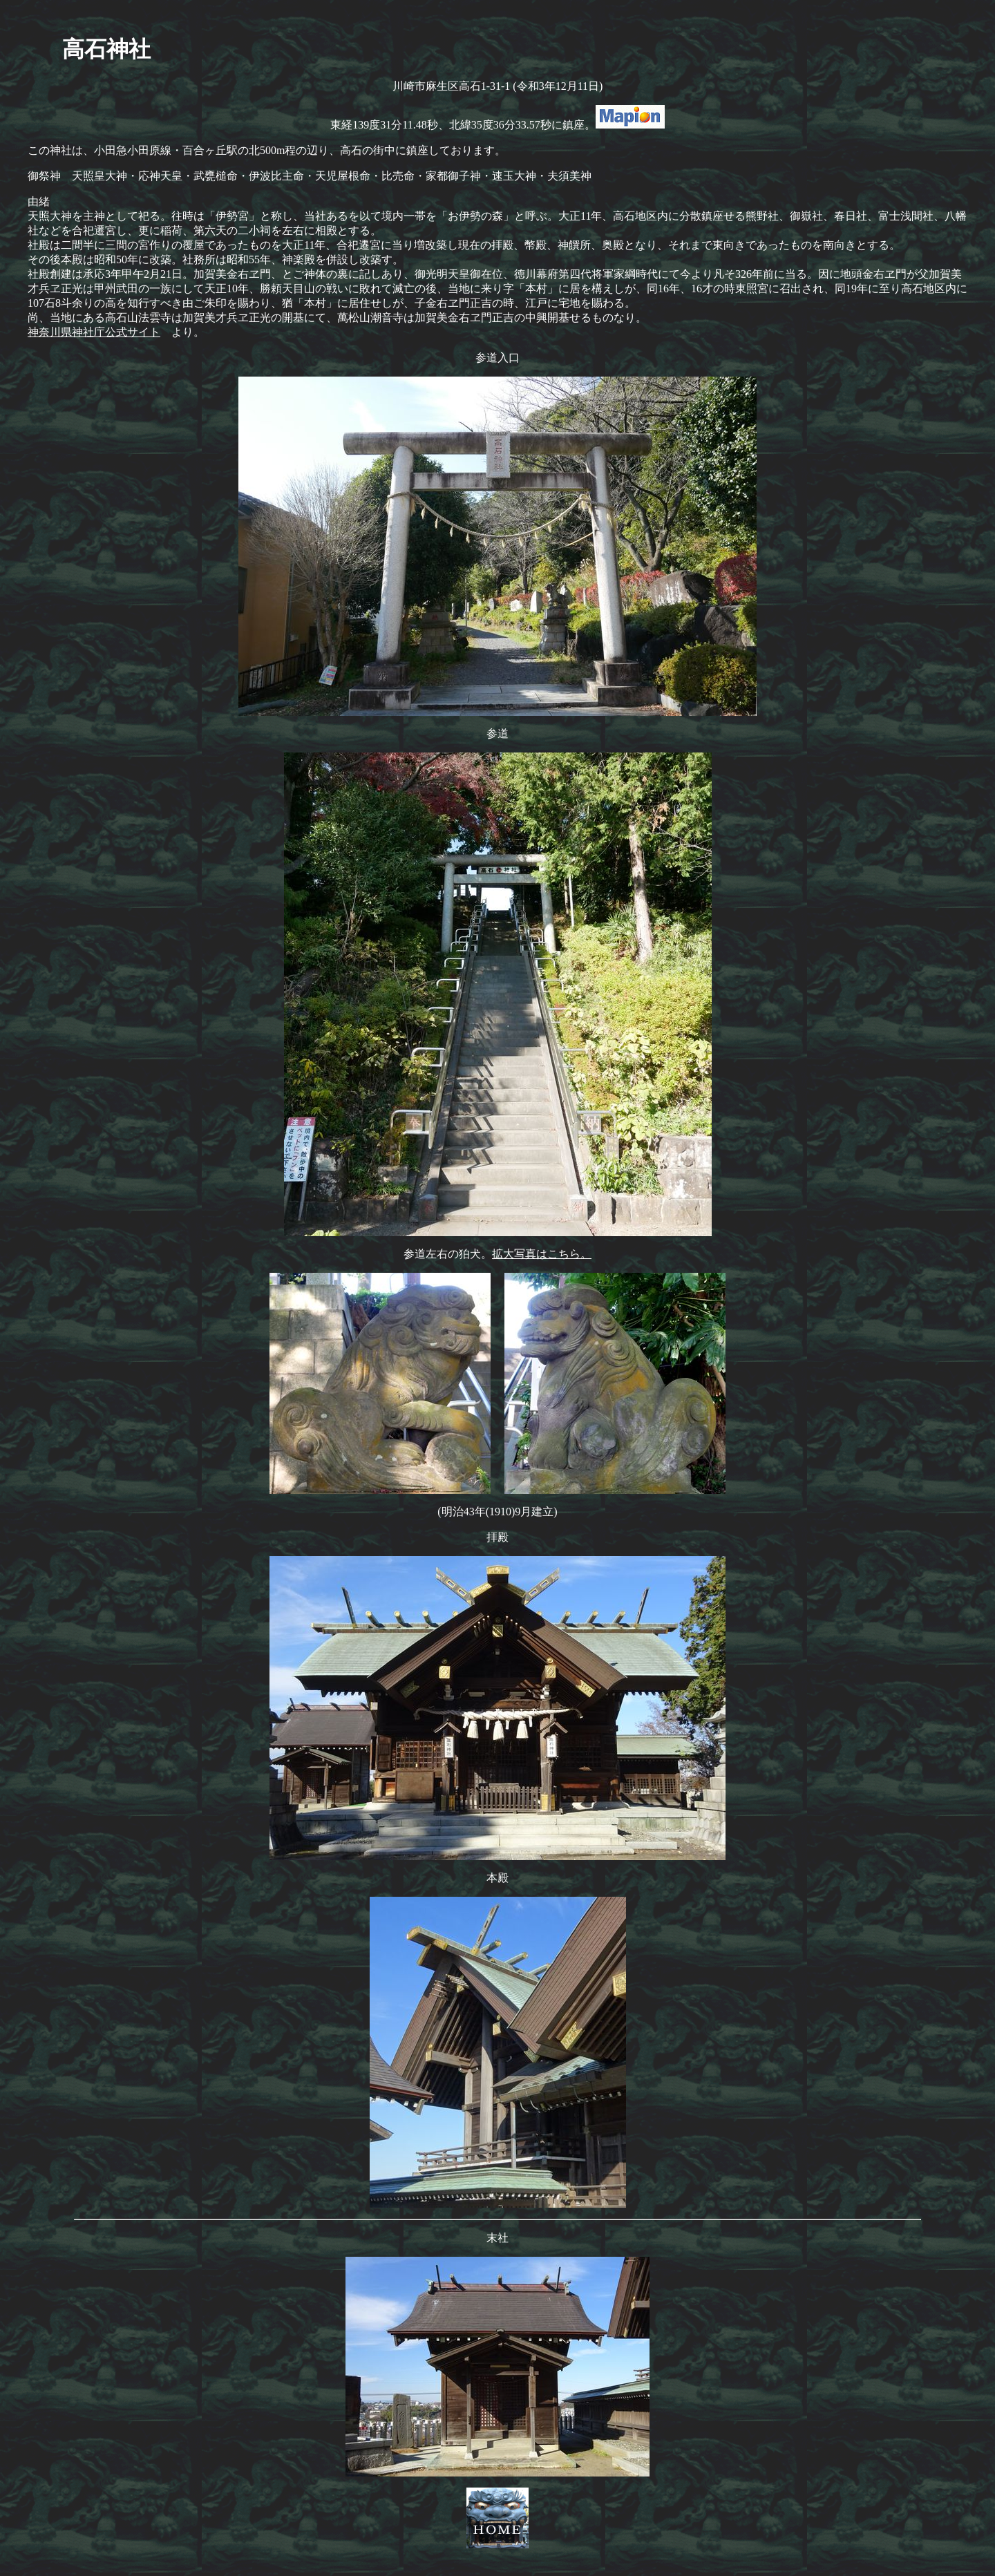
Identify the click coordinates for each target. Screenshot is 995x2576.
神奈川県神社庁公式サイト (94, 332)
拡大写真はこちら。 (541, 1254)
